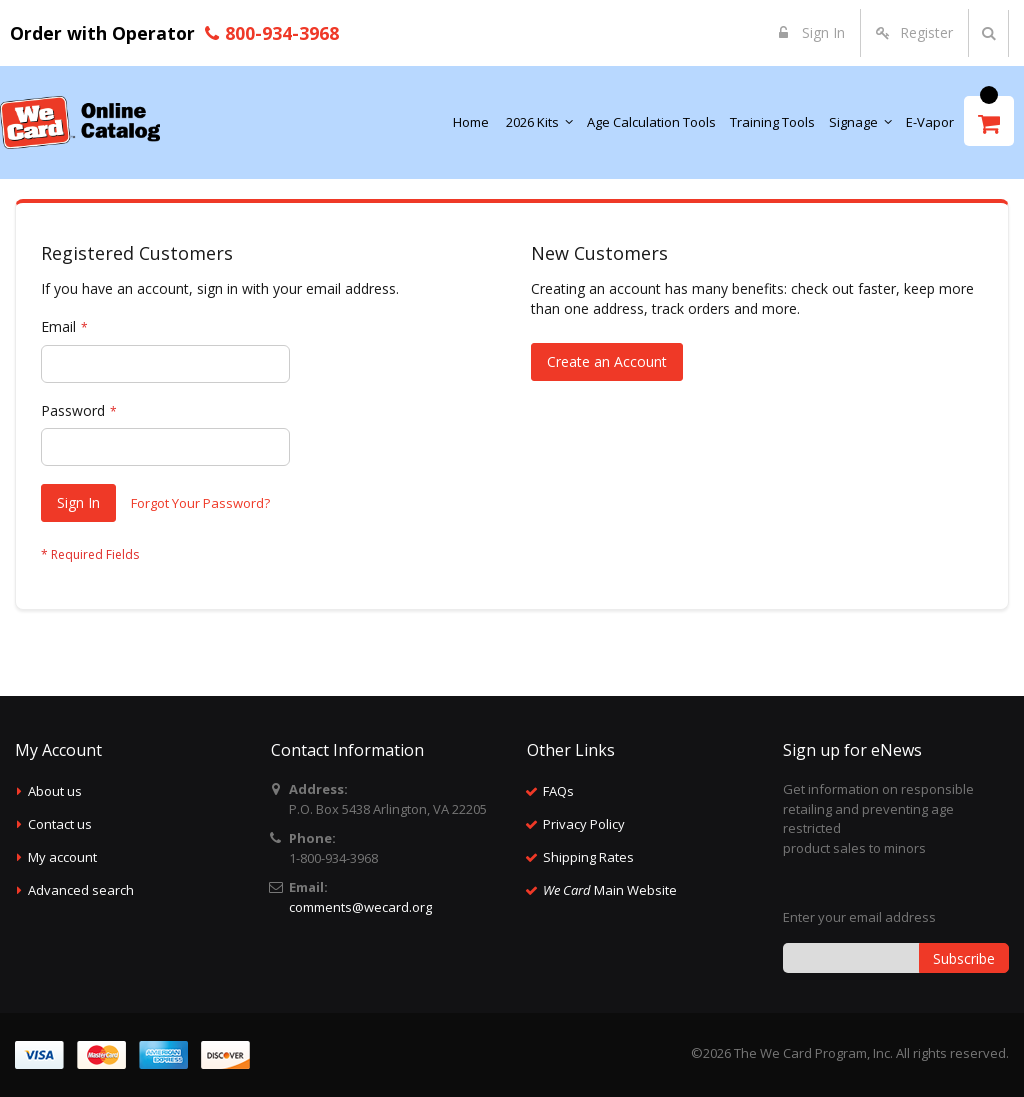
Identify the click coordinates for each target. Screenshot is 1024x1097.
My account (62, 857)
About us (55, 791)
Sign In (821, 32)
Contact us (60, 824)
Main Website (610, 890)
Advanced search (81, 890)
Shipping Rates (588, 857)
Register (926, 32)
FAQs (558, 791)
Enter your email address (859, 917)
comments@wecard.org (360, 907)
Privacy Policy (584, 824)
